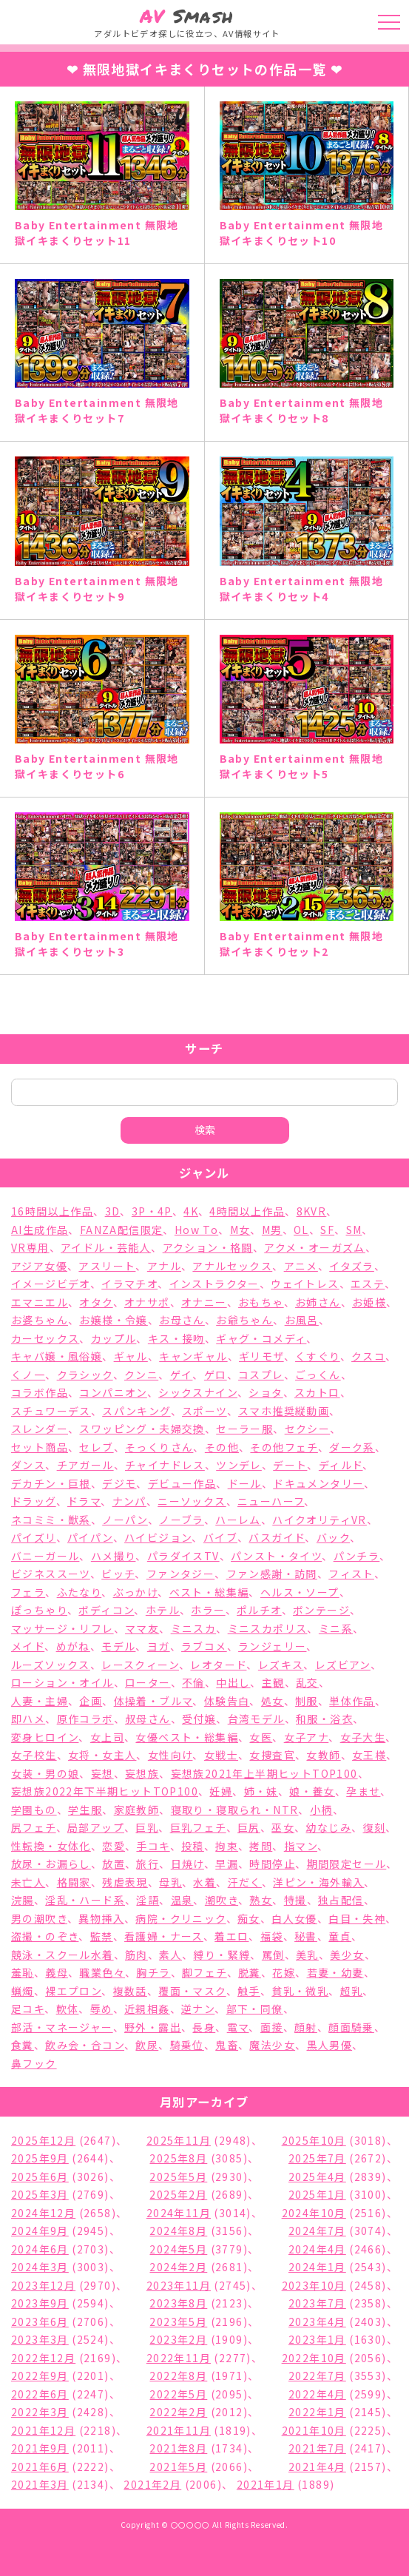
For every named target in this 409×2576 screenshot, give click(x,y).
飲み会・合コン (84, 2044)
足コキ (27, 2008)
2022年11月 (178, 2357)
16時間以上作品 (52, 1211)
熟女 (260, 1899)
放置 (113, 1863)
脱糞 (249, 1972)
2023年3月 (40, 2339)
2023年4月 (317, 2321)
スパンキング (136, 1410)
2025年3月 (40, 2194)
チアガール (85, 1464)
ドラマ (84, 1501)
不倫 (193, 1682)
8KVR (312, 1211)
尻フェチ (33, 1827)
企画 (90, 1700)
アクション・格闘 (208, 1247)
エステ (368, 1283)
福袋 (271, 1936)
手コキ (152, 1845)
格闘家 (74, 1882)
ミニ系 (336, 1628)
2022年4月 (317, 2394)
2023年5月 (178, 2321)
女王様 (369, 1754)
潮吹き (221, 1899)
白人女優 (294, 1918)
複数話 (130, 1990)
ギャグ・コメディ (261, 1338)
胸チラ (153, 1972)
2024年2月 (178, 2266)
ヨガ (158, 1646)
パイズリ (33, 1537)
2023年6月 (40, 2321)
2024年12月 (43, 2212)
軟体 (67, 2008)
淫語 (147, 1899)
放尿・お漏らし (51, 1863)
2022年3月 (40, 2411)
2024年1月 (317, 2266)
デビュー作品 (182, 1483)
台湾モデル (256, 1718)
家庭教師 (137, 1809)
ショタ (266, 1392)
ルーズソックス (50, 1664)
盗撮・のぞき (44, 1936)
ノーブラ (181, 1519)
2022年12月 (43, 2357)
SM (354, 1229)
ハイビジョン (158, 1537)
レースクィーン (140, 1664)
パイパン (90, 1537)
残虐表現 (125, 1882)
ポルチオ (259, 1609)
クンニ (141, 1374)
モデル (118, 1646)
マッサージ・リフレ (62, 1628)
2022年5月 (178, 2394)
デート (290, 1464)
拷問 (260, 1845)
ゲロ (215, 1374)
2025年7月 (317, 2158)
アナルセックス (232, 1265)
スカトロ (317, 1392)
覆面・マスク (192, 1990)
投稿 (192, 1845)
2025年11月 (178, 2140)
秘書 (305, 1936)
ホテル (163, 1609)
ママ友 (142, 1628)
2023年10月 (314, 2285)
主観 (273, 1682)
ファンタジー (180, 1573)
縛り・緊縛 (221, 1954)
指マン (300, 1845)
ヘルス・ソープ (299, 1592)
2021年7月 (317, 2448)
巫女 (282, 1827)
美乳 (307, 1954)
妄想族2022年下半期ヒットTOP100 (104, 1791)
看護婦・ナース (163, 1936)
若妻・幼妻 (335, 1972)
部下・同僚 (254, 2008)
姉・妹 (261, 1791)
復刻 (374, 1827)
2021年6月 (40, 2466)
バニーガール (45, 1555)
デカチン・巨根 (51, 1483)
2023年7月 (317, 2303)
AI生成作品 (39, 1229)
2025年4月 (317, 2176)
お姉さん (318, 1302)
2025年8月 (178, 2158)
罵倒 (273, 1954)
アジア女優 (39, 1265)
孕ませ (363, 1791)
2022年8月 (178, 2375)
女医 (260, 1737)
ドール (245, 1483)
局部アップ (95, 1827)
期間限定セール (347, 1863)
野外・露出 (152, 2027)
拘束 (226, 1845)
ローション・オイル (62, 1682)
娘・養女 (312, 1791)
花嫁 (283, 1972)
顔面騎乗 (351, 2027)
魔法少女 (272, 2044)
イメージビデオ (50, 1283)
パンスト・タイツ (276, 1555)
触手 (248, 1990)
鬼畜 (226, 2044)
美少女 (347, 1954)
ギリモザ (261, 1356)
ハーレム (238, 1519)
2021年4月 (317, 2466)
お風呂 (302, 1319)
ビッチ (118, 1573)
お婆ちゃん (39, 1319)
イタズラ (351, 1265)
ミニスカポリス (268, 1628)
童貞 (339, 1936)
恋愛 (113, 1845)
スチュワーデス (51, 1410)
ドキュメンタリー (318, 1483)
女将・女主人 (102, 1754)
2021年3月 (40, 2484)
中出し (233, 1682)
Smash (187, 15)
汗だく (245, 1882)
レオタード (218, 1664)
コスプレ (261, 1374)
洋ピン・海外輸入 (318, 1882)
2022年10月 (314, 2357)
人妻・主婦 (39, 1700)
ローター (148, 1682)
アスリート (106, 1265)
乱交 (307, 1682)
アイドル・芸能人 (106, 1247)
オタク (95, 1302)
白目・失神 (356, 1918)
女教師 (323, 1754)
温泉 (182, 1899)
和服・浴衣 (324, 1718)
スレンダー (39, 1428)
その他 (222, 1447)
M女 (240, 1229)
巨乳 (146, 1827)
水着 (204, 1882)
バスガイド (277, 1537)
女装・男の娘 (45, 1773)
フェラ (28, 1592)
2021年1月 (265, 2484)
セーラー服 (244, 1428)
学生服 (85, 1809)
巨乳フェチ (198, 1827)
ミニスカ (194, 1628)
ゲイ (181, 1374)
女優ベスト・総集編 (186, 1737)
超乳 (351, 1990)
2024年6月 (40, 2249)
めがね (73, 1646)
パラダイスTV (183, 1555)
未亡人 (28, 1882)
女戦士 (221, 1754)
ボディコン (106, 1609)
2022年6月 (40, 2394)
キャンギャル (193, 1356)
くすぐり (317, 1356)
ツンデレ (239, 1464)
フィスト (351, 1573)
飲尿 (146, 2044)
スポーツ (204, 1410)
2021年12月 (43, 2430)
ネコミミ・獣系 (51, 1519)
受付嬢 (199, 1718)
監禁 (101, 1936)
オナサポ (147, 1302)
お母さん (182, 1319)
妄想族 (142, 1773)
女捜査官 (272, 1754)
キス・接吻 (176, 1338)
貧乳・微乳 (299, 1990)
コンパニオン (112, 1392)
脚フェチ (204, 1972)
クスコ (368, 1356)
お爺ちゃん (244, 1319)
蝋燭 (22, 1990)
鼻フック (34, 2063)
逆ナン (197, 2008)
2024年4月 (317, 2249)
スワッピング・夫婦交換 (141, 1428)
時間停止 (272, 1863)
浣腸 (22, 1899)
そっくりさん (159, 1447)
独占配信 (341, 1899)
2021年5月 (178, 2466)
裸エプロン (73, 1990)
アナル (164, 1265)
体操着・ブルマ (153, 1700)
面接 (271, 2027)
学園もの (34, 1809)
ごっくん (318, 1374)
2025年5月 (178, 2176)
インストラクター (214, 1283)
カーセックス (45, 1338)
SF (327, 1229)
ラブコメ (204, 1646)
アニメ (301, 1265)
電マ (238, 2027)
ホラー (208, 1609)
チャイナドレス (165, 1464)
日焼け (187, 1863)
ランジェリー (272, 1646)
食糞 (22, 2044)
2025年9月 (40, 2158)
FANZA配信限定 (121, 1229)
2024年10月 (314, 2212)
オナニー (204, 1302)
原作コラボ (85, 1718)
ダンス (28, 1464)
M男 (272, 1229)
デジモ (119, 1483)
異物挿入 (101, 1918)
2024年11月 (178, 2212)
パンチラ (357, 1555)
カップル (114, 1338)
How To (196, 1229)
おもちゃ (261, 1302)
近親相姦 (147, 2008)
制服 (306, 1700)
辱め (101, 2008)
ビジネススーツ (50, 1573)
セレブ (96, 1447)
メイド (27, 1646)
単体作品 (352, 1700)
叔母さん (148, 1718)
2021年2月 (152, 2484)
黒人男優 (330, 2044)
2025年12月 (43, 2140)
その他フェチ (283, 1447)
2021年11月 (178, 2430)
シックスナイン (197, 1392)
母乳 (170, 1882)
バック (333, 1537)
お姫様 (369, 1302)
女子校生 (34, 1754)
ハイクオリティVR (319, 1519)
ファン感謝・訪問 (271, 1573)
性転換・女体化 (51, 1845)
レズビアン (343, 1664)
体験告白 (227, 1700)
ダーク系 (352, 1447)
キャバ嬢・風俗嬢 (56, 1356)
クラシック (85, 1374)
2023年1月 (317, 2339)
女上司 (107, 1737)
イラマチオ (129, 1283)
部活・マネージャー (62, 2027)
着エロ (231, 1936)
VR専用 (30, 1247)
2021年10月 (314, 2430)
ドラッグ (33, 1501)
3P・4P (152, 1211)
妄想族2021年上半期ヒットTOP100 (264, 1773)
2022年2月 (178, 2411)
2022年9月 (40, 2375)
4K (190, 1211)
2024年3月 (40, 2266)
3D (113, 1211)
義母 (56, 1972)
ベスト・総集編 (209, 1592)
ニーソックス (192, 1501)
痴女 (248, 1918)
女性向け (170, 1754)
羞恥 (22, 1972)
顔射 (305, 2027)
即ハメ (28, 1718)
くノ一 (28, 1374)
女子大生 (363, 1737)
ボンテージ (321, 1609)
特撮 (295, 1899)
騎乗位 (187, 2044)
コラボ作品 (39, 1392)
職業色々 (102, 1972)
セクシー (308, 1428)
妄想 (102, 1773)
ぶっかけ (135, 1592)
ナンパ (129, 1501)
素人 (170, 1954)
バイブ (220, 1537)
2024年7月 (317, 2230)
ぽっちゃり (39, 1609)
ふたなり (79, 1592)
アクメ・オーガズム (314, 1247)
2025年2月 (178, 2194)
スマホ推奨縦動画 (283, 1410)
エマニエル (39, 1302)
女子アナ (306, 1737)
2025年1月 (317, 2194)
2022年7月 (317, 2375)
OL (301, 1229)
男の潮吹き (39, 1918)
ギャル (131, 1356)
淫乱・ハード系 (85, 1899)
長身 (203, 2027)
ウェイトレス (305, 1283)
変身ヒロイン (44, 1737)
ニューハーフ (270, 1501)
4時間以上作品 (247, 1211)
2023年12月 (43, 2285)
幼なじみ (328, 1827)
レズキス (281, 1664)
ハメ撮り (113, 1555)
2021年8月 (178, 2448)
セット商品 (39, 1447)
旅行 (147, 1863)
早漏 (226, 1863)
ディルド (341, 1464)
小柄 (321, 1809)
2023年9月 (40, 2303)
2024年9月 (40, 2230)
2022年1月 (317, 2411)
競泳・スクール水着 (62, 1954)
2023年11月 (178, 2285)
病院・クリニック (180, 1918)
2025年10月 (314, 2140)
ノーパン (125, 1519)
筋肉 (136, 1954)
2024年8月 (178, 2230)
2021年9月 (40, 2448)
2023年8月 (178, 2303)
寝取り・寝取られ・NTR (235, 1809)
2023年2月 (178, 2339)
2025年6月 (40, 2176)
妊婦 (220, 1791)
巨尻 (248, 1827)
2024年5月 (178, 2249)
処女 (272, 1700)
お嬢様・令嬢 (113, 1319)
